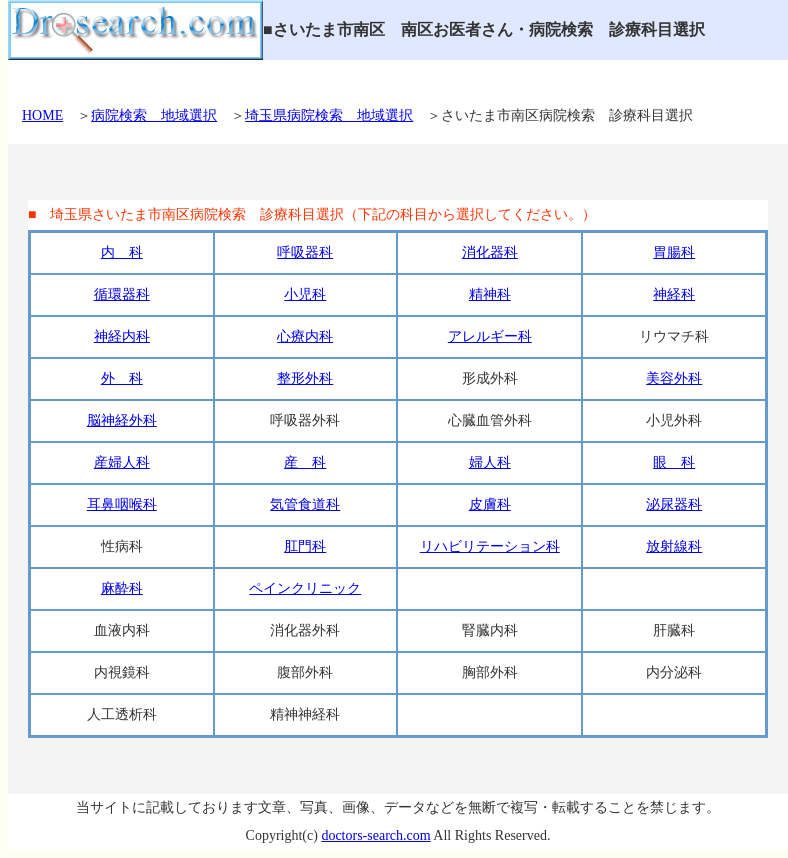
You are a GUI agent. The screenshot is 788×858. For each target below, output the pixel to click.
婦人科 (490, 462)
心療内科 (305, 336)
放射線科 (674, 546)
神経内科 (122, 336)
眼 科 (674, 462)
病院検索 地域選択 (154, 115)
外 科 (122, 378)
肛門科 (305, 546)
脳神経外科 (122, 420)
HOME (42, 115)
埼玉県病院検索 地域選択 (329, 115)
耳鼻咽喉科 (122, 504)
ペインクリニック (305, 588)
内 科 (122, 252)
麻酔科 (122, 588)
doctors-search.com (375, 835)
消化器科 (490, 252)
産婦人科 (122, 462)
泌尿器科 (674, 504)
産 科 (305, 462)
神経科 (674, 294)
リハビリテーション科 (490, 546)
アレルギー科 (490, 336)
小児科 (305, 294)
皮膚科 (490, 504)
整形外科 (305, 378)
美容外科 (674, 378)
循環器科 (122, 294)
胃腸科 (674, 252)
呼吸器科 (305, 252)
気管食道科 (305, 504)
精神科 (490, 294)
